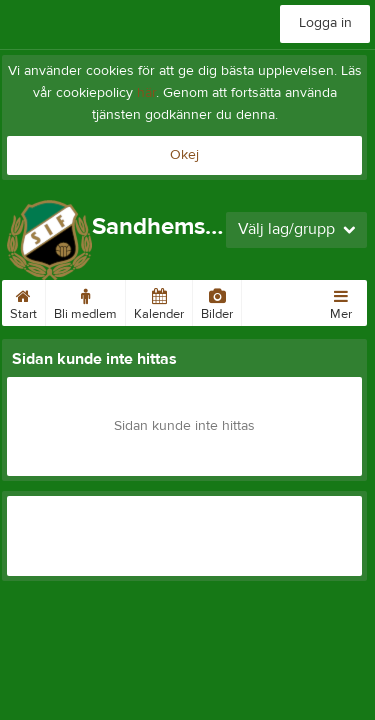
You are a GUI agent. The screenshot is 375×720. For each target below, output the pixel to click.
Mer (341, 301)
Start (23, 301)
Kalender (159, 301)
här (146, 93)
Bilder (217, 301)
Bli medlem (85, 301)
